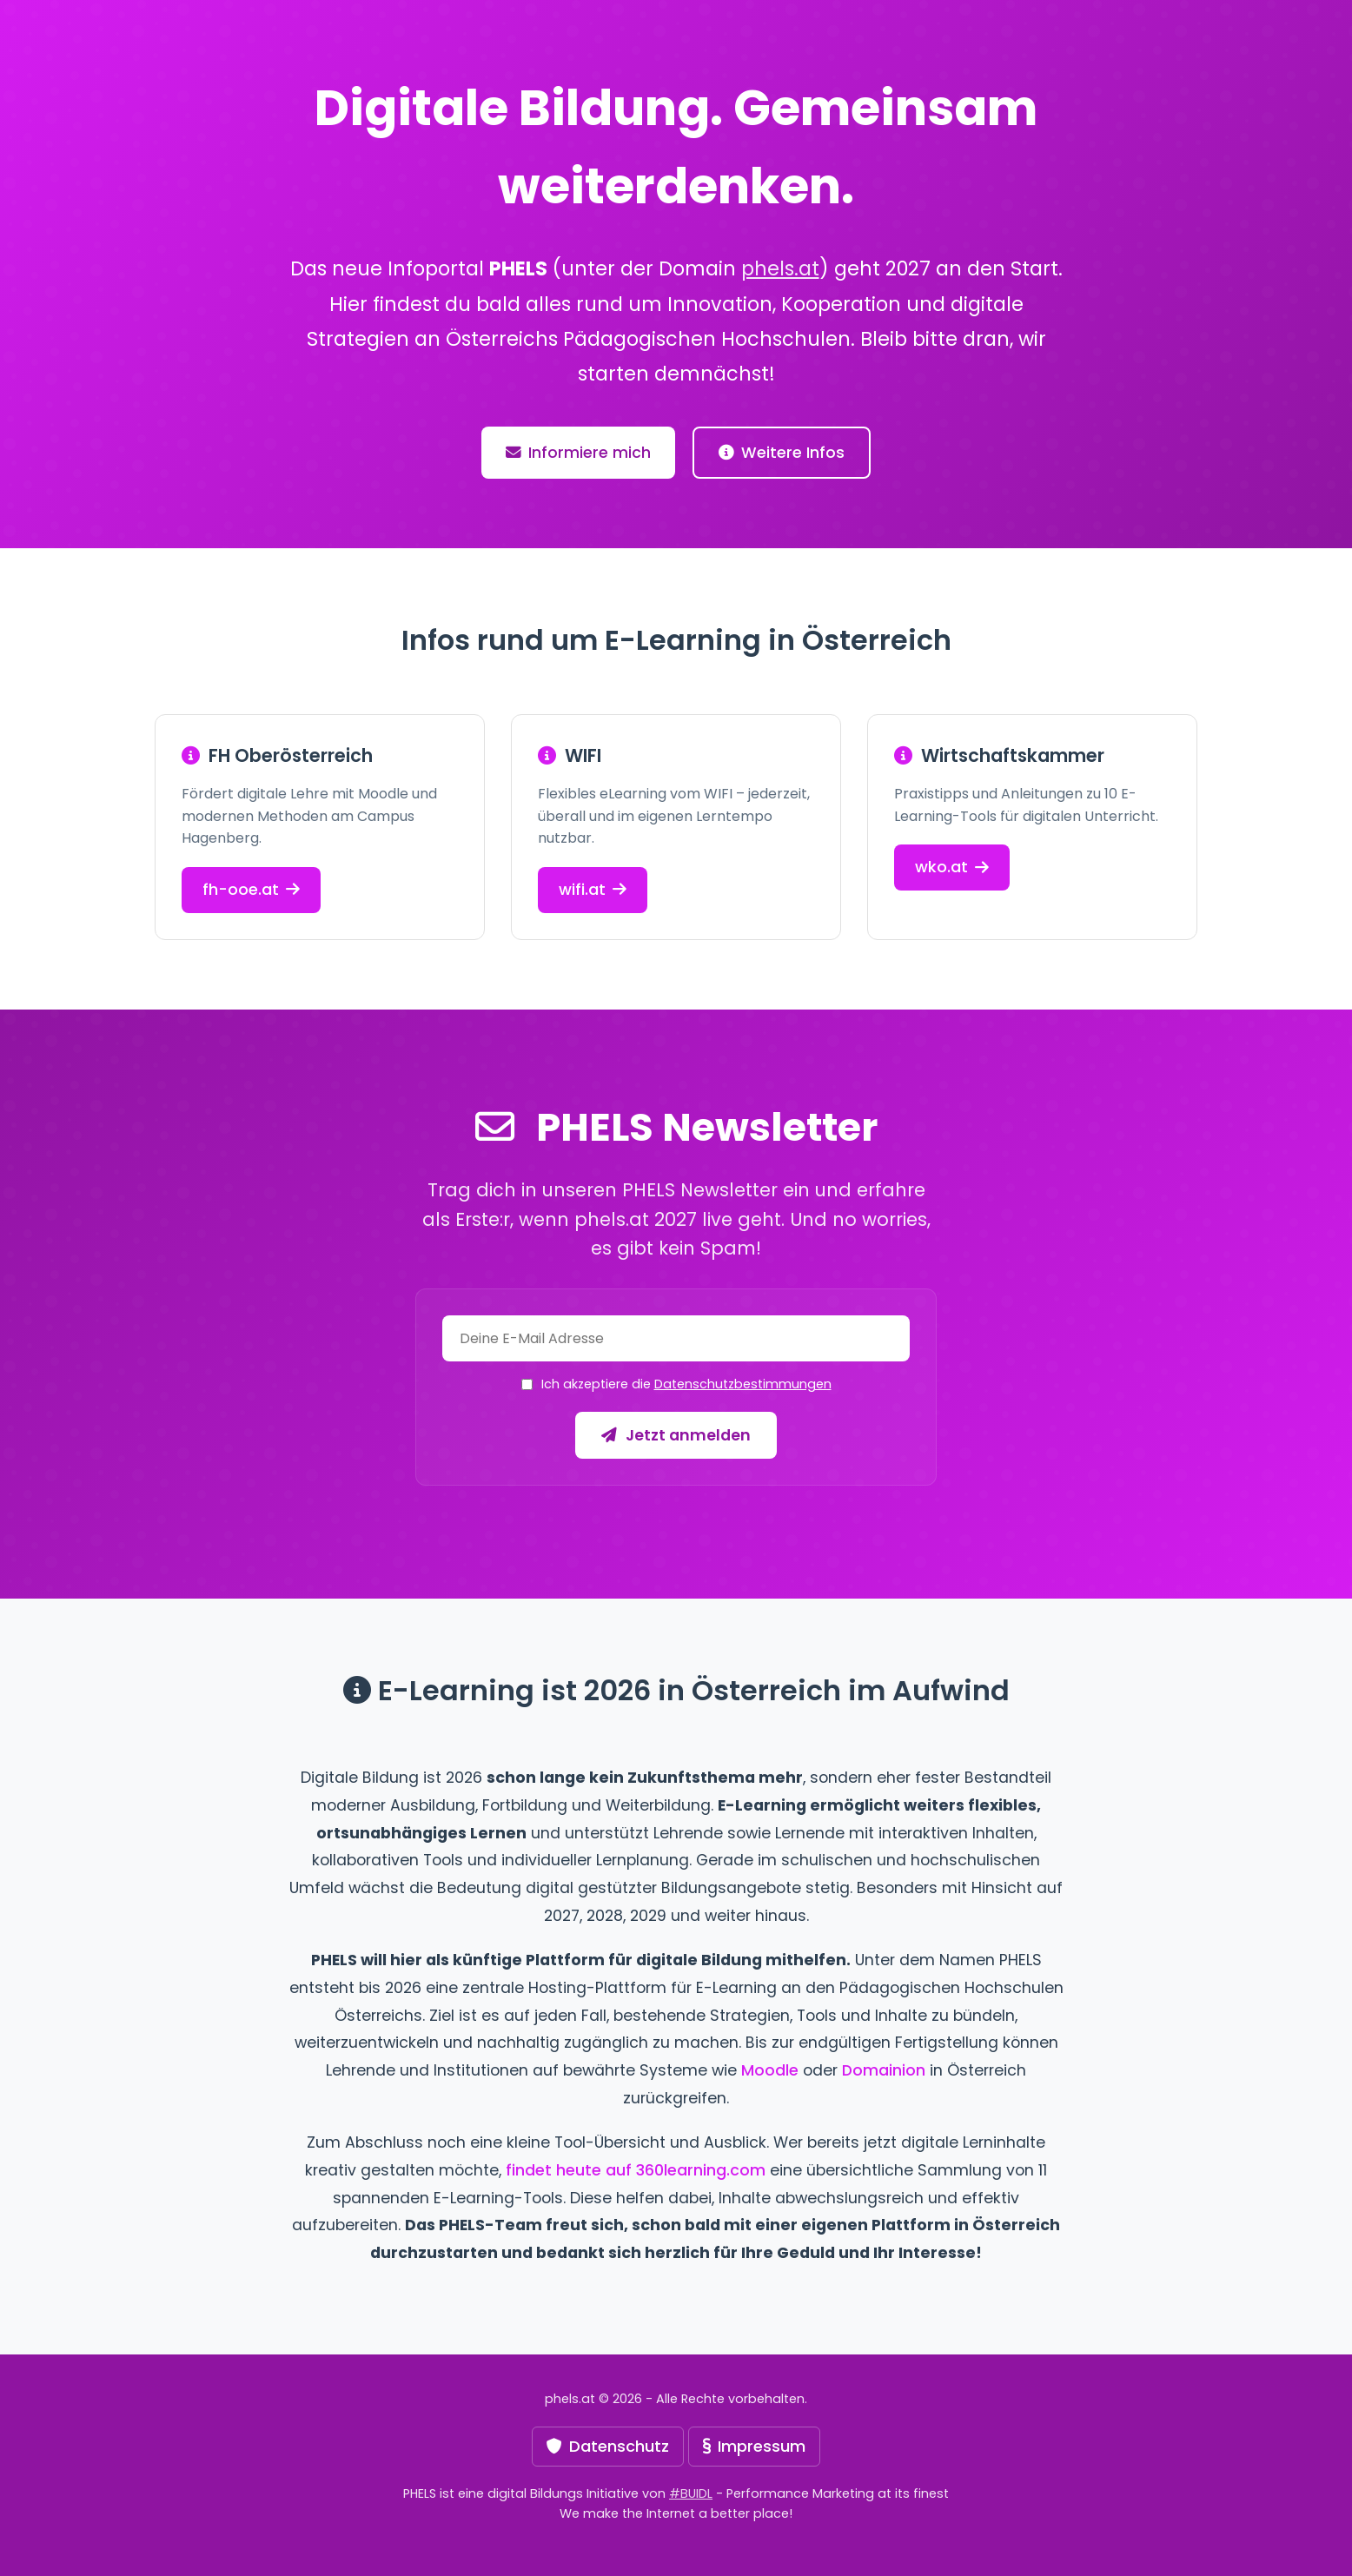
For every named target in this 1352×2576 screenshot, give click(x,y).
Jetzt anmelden (676, 1435)
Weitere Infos (782, 452)
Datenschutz (608, 2446)
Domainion (883, 2070)
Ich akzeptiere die (686, 1384)
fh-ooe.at (251, 889)
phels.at (780, 268)
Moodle (770, 2070)
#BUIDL (690, 2493)
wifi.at (592, 889)
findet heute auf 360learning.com (635, 2170)
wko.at (952, 866)
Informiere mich (578, 452)
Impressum (754, 2446)
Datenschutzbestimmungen (743, 1384)
